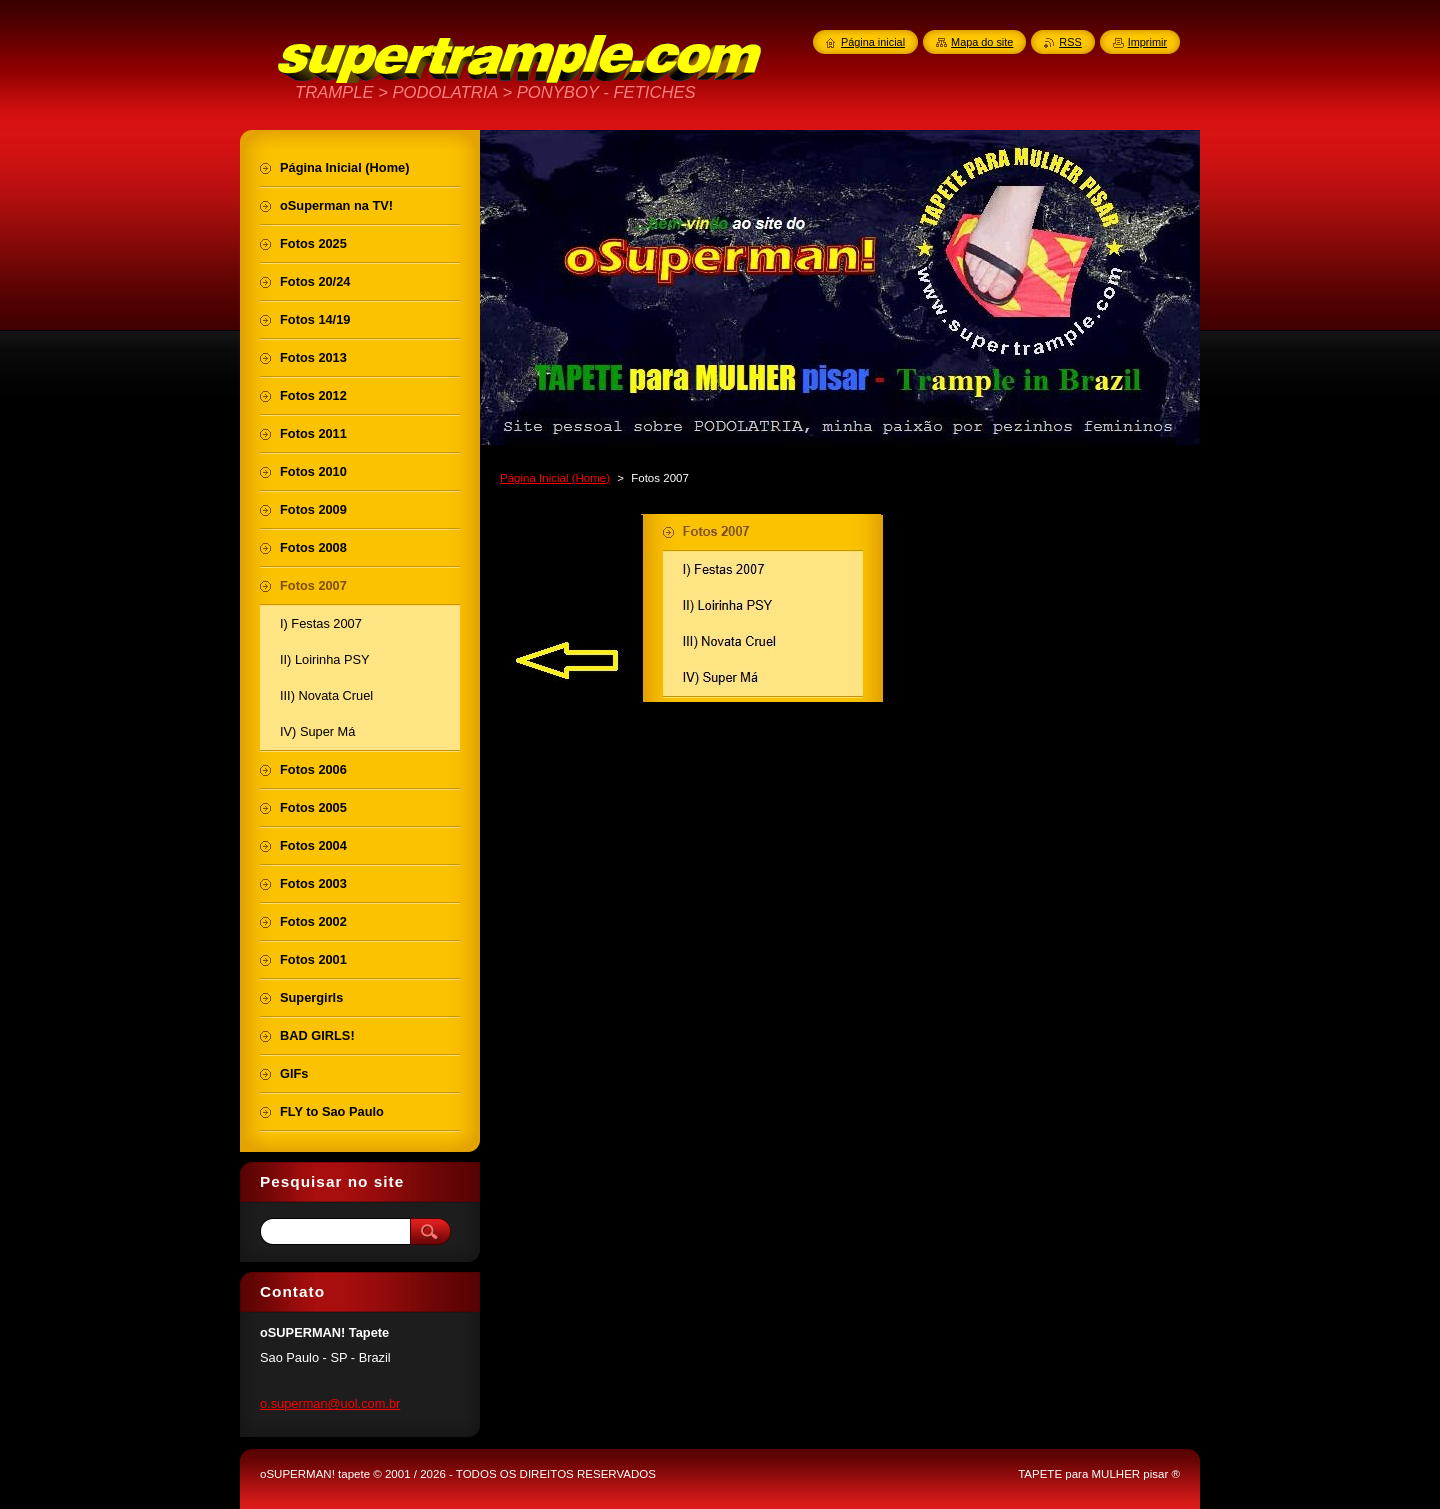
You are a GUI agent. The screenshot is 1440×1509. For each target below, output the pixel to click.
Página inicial (873, 42)
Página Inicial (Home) (555, 478)
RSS (1070, 42)
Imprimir (1147, 42)
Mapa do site (982, 42)
